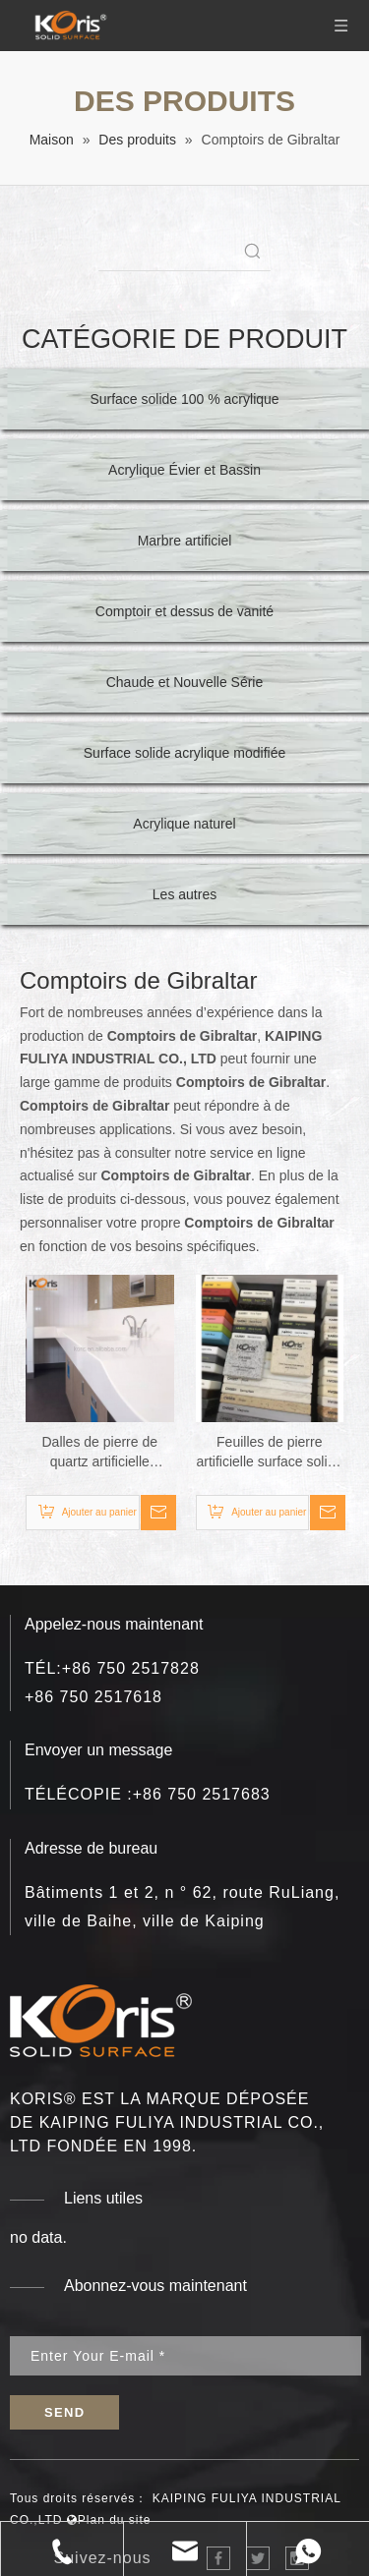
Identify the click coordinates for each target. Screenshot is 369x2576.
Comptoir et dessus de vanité (184, 611)
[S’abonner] (64, 2412)
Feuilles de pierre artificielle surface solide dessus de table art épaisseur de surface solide (269, 1452)
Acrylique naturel (184, 823)
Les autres (184, 894)
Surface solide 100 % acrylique (184, 399)
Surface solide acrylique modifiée (184, 753)
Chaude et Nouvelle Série (185, 682)
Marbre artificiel (185, 540)
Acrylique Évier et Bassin (184, 470)
